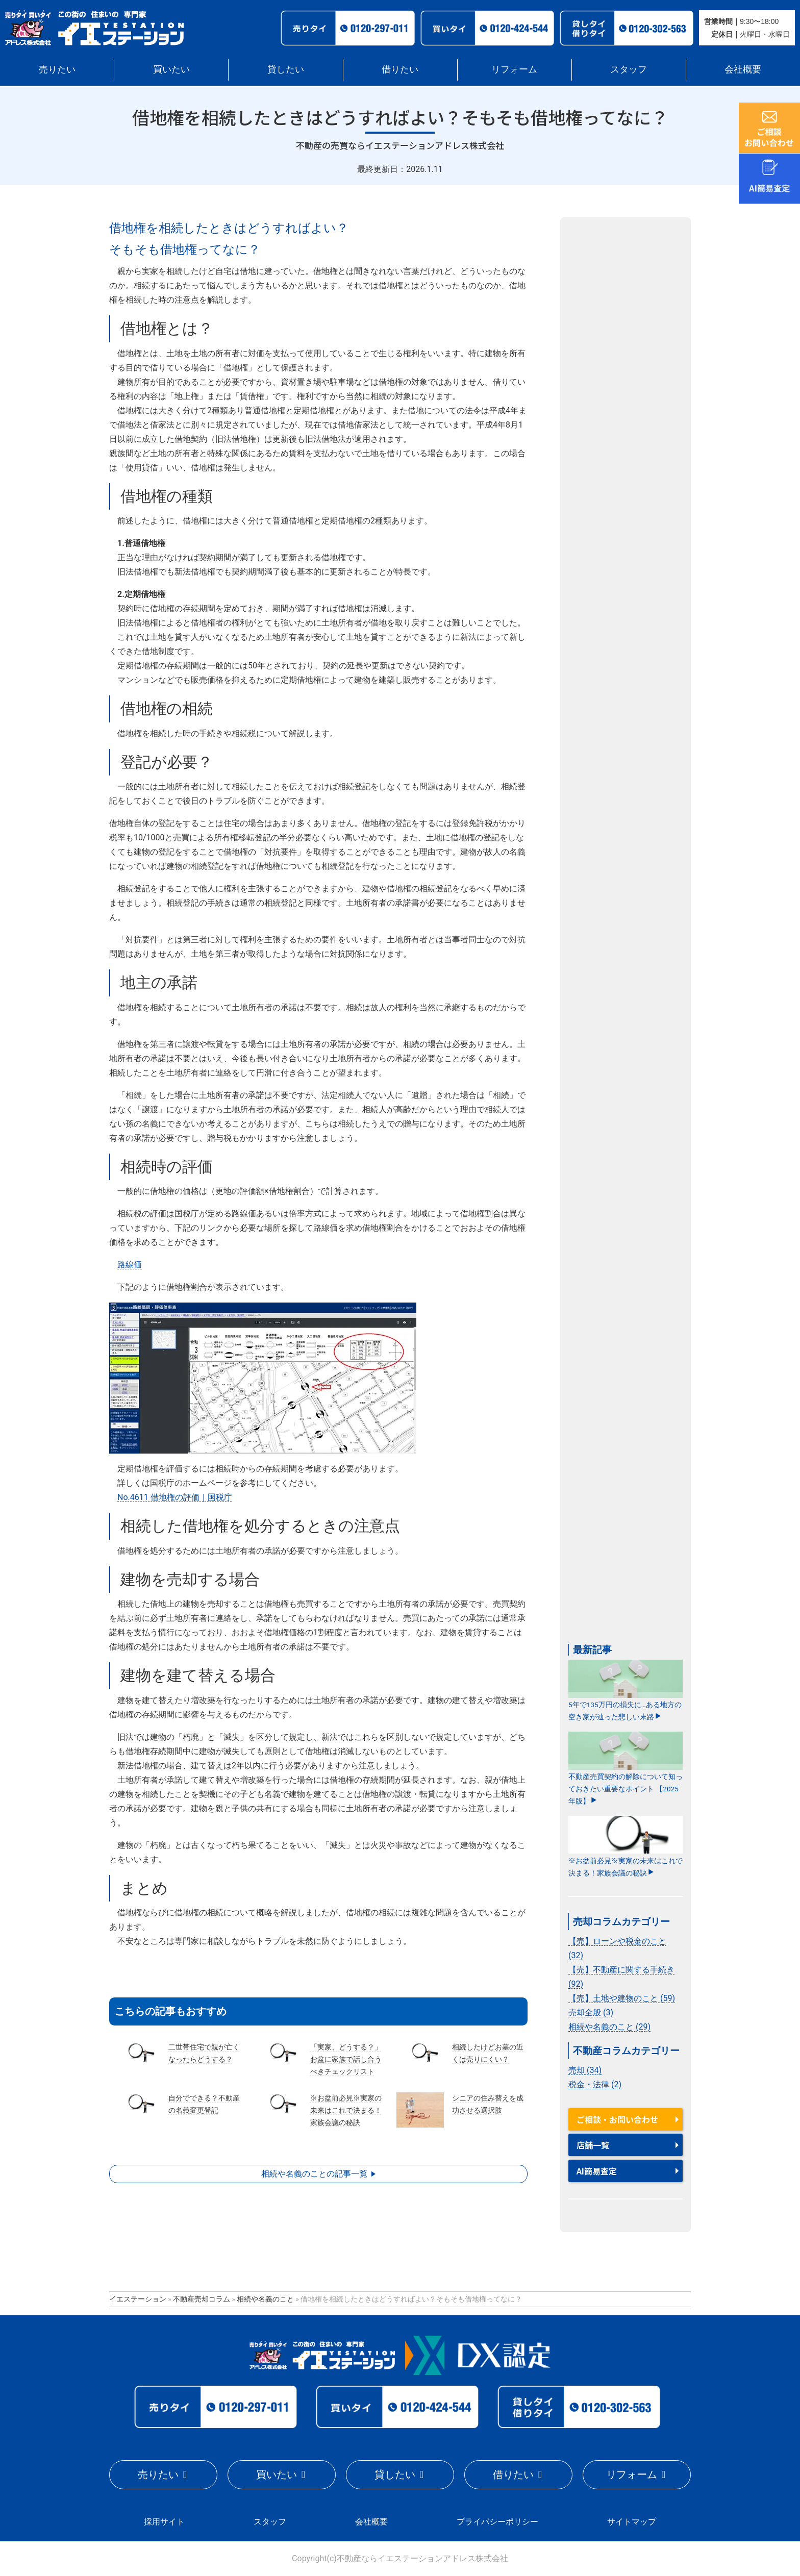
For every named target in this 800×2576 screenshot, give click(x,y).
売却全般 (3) (590, 2012)
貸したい (285, 69)
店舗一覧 (593, 2145)
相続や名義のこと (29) (609, 2027)
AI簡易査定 (597, 2171)
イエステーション (137, 2299)
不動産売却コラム (201, 2299)
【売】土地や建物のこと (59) (621, 1998)
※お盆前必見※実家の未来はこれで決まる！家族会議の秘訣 (625, 1846)
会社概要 (742, 69)
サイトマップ (631, 2522)
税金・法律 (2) (594, 2084)
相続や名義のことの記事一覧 (314, 2174)
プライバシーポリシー (497, 2522)
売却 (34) (585, 2070)
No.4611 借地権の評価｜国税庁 (174, 1497)
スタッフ (628, 69)
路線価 (129, 1264)
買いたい (171, 69)
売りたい (57, 69)
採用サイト (164, 2522)
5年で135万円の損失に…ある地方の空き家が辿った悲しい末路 (625, 1690)
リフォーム (514, 69)
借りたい (400, 69)
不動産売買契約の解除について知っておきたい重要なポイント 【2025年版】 (625, 1768)
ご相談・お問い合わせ (617, 2119)
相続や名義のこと (265, 2299)
